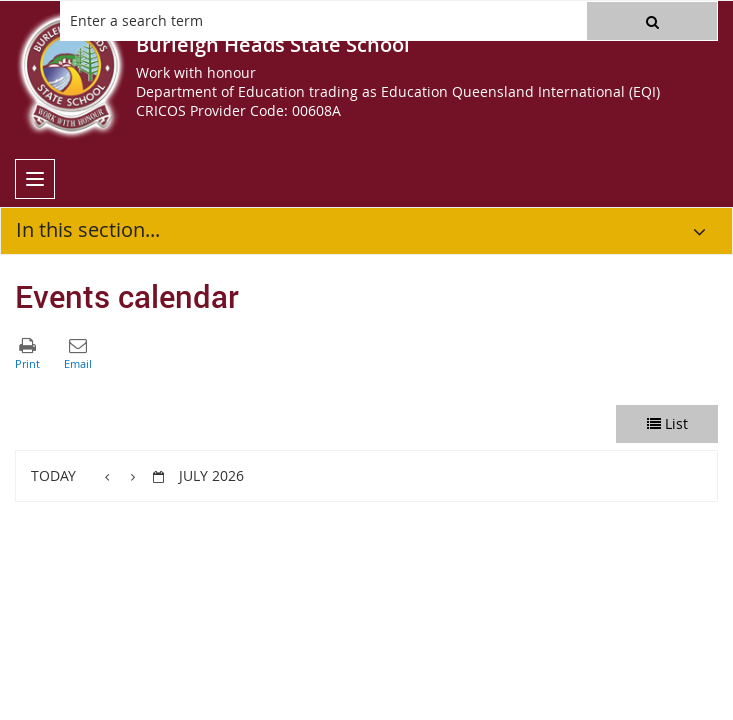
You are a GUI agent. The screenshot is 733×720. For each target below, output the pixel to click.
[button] (652, 21)
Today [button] (53, 475)
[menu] (35, 179)
